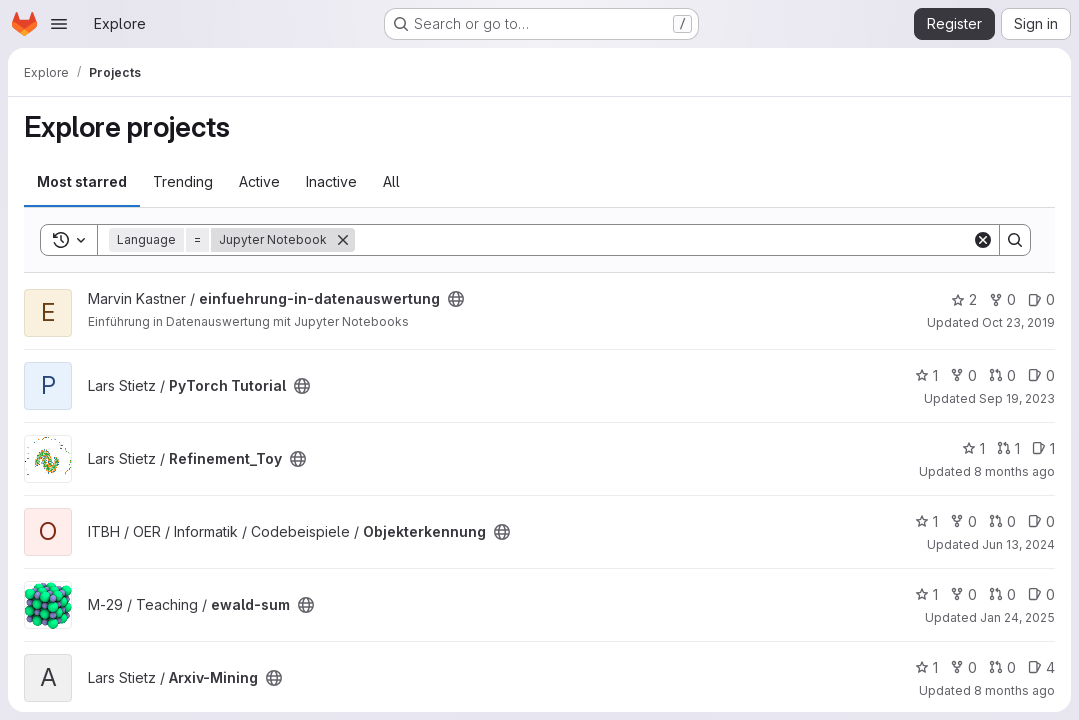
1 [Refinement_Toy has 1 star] (973, 448)
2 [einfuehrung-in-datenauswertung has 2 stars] (964, 299)
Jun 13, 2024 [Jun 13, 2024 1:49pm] (1018, 544)
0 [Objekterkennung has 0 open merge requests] (1002, 521)
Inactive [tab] (331, 181)
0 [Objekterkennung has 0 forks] (963, 521)
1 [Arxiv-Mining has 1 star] (926, 667)
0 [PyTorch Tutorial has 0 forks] (963, 375)
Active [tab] (259, 181)
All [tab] (391, 181)
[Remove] (343, 240)
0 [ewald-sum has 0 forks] (963, 594)
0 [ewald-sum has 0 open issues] (1041, 594)
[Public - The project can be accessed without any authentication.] (456, 299)
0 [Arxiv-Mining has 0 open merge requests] (1002, 667)
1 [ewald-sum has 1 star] (926, 594)
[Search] (663, 240)
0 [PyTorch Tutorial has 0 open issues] (1041, 375)
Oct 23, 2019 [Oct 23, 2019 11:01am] (1018, 322)
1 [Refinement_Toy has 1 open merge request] (1008, 448)
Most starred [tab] (82, 181)
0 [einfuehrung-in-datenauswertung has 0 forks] (1002, 299)
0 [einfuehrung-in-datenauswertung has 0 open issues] (1041, 299)
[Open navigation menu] (59, 24)
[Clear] (983, 240)
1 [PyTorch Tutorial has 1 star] (926, 375)
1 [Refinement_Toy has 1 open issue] (1043, 448)
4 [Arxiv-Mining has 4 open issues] (1041, 667)
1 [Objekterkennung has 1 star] (926, 521)
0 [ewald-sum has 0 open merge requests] (1002, 594)
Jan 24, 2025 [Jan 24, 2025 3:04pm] (1017, 617)
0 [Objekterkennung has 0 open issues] (1041, 521)
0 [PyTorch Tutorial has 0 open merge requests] (1002, 375)
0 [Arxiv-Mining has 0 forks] (963, 667)
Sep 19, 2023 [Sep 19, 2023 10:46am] (1017, 398)
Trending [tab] (183, 181)
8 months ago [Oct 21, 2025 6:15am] (1014, 471)
